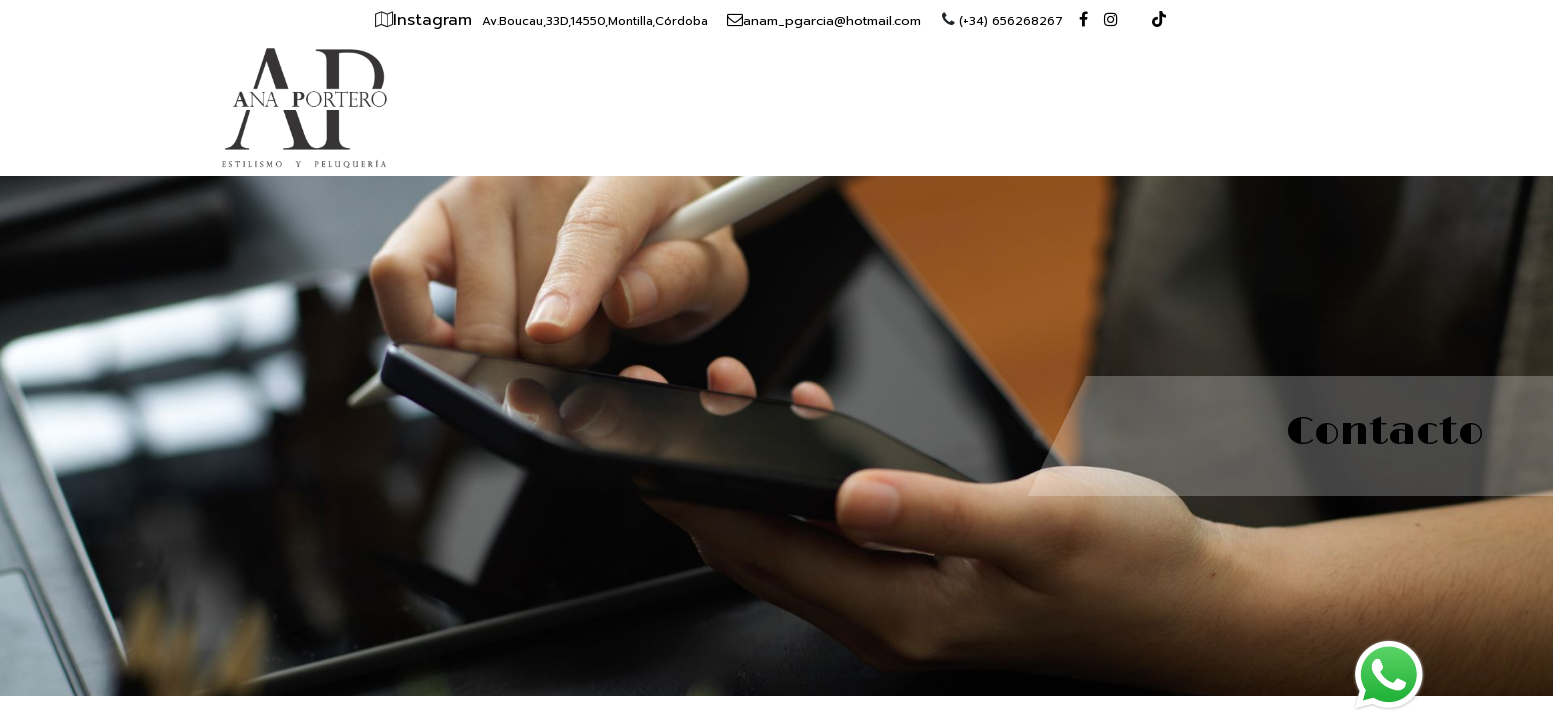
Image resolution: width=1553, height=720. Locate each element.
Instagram (435, 20)
